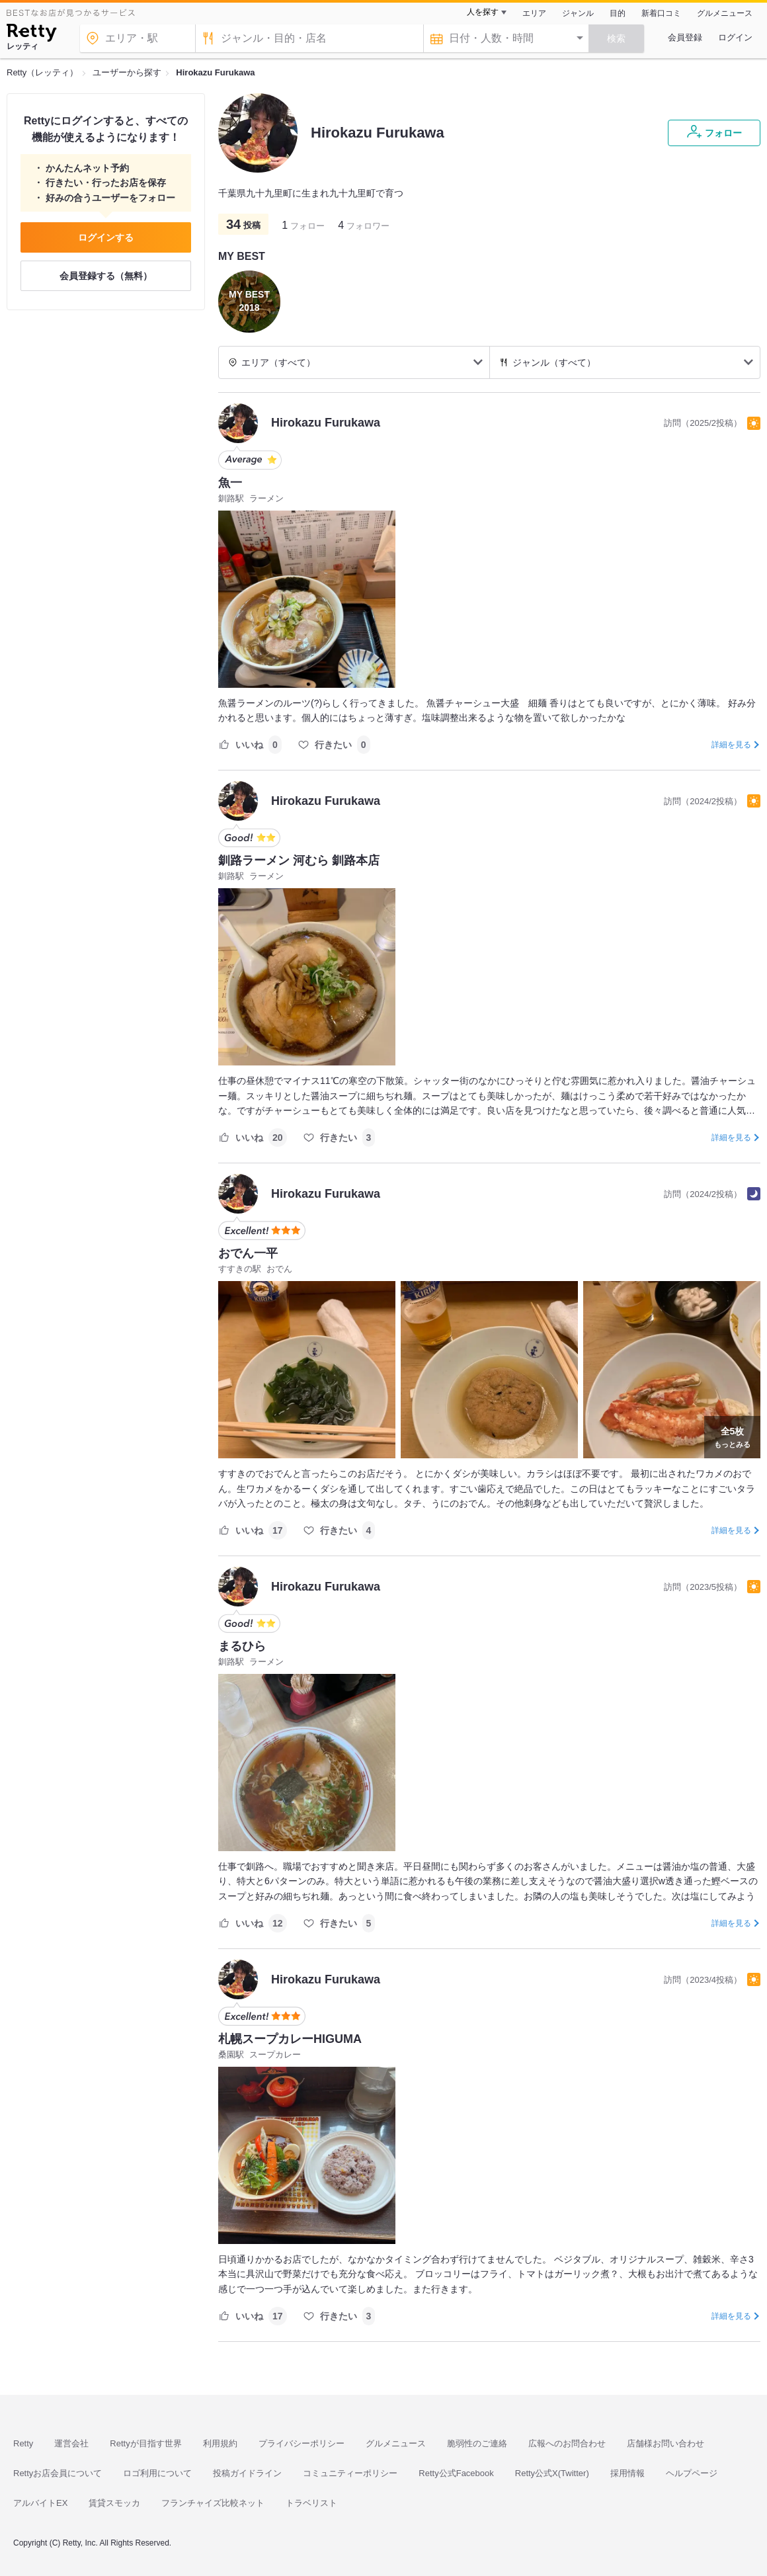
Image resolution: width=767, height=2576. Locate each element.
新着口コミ (661, 13)
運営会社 (71, 2443)
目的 (618, 13)
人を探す (483, 12)
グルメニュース (724, 13)
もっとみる (732, 1436)
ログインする (106, 237)
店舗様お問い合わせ (665, 2443)
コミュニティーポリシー (350, 2473)
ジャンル (578, 13)
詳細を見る (731, 744)
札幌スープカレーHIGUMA (290, 2039)
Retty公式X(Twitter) (552, 2473)
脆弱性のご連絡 (477, 2443)
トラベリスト (311, 2503)
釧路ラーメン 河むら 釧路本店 (299, 860)
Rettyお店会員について (57, 2473)
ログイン (735, 37)
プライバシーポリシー (301, 2443)
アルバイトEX (40, 2503)
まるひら (242, 1646)
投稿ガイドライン (247, 2473)
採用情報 (627, 2473)
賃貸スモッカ (114, 2503)
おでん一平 (248, 1253)
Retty (23, 2443)
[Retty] (31, 34)
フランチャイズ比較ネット (212, 2503)
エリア (534, 13)
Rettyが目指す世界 (145, 2443)
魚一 (230, 482)
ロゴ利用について (157, 2473)
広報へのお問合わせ (567, 2443)
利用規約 (220, 2443)
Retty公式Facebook (456, 2473)
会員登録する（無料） (106, 275)
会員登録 (685, 37)
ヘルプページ (691, 2473)
